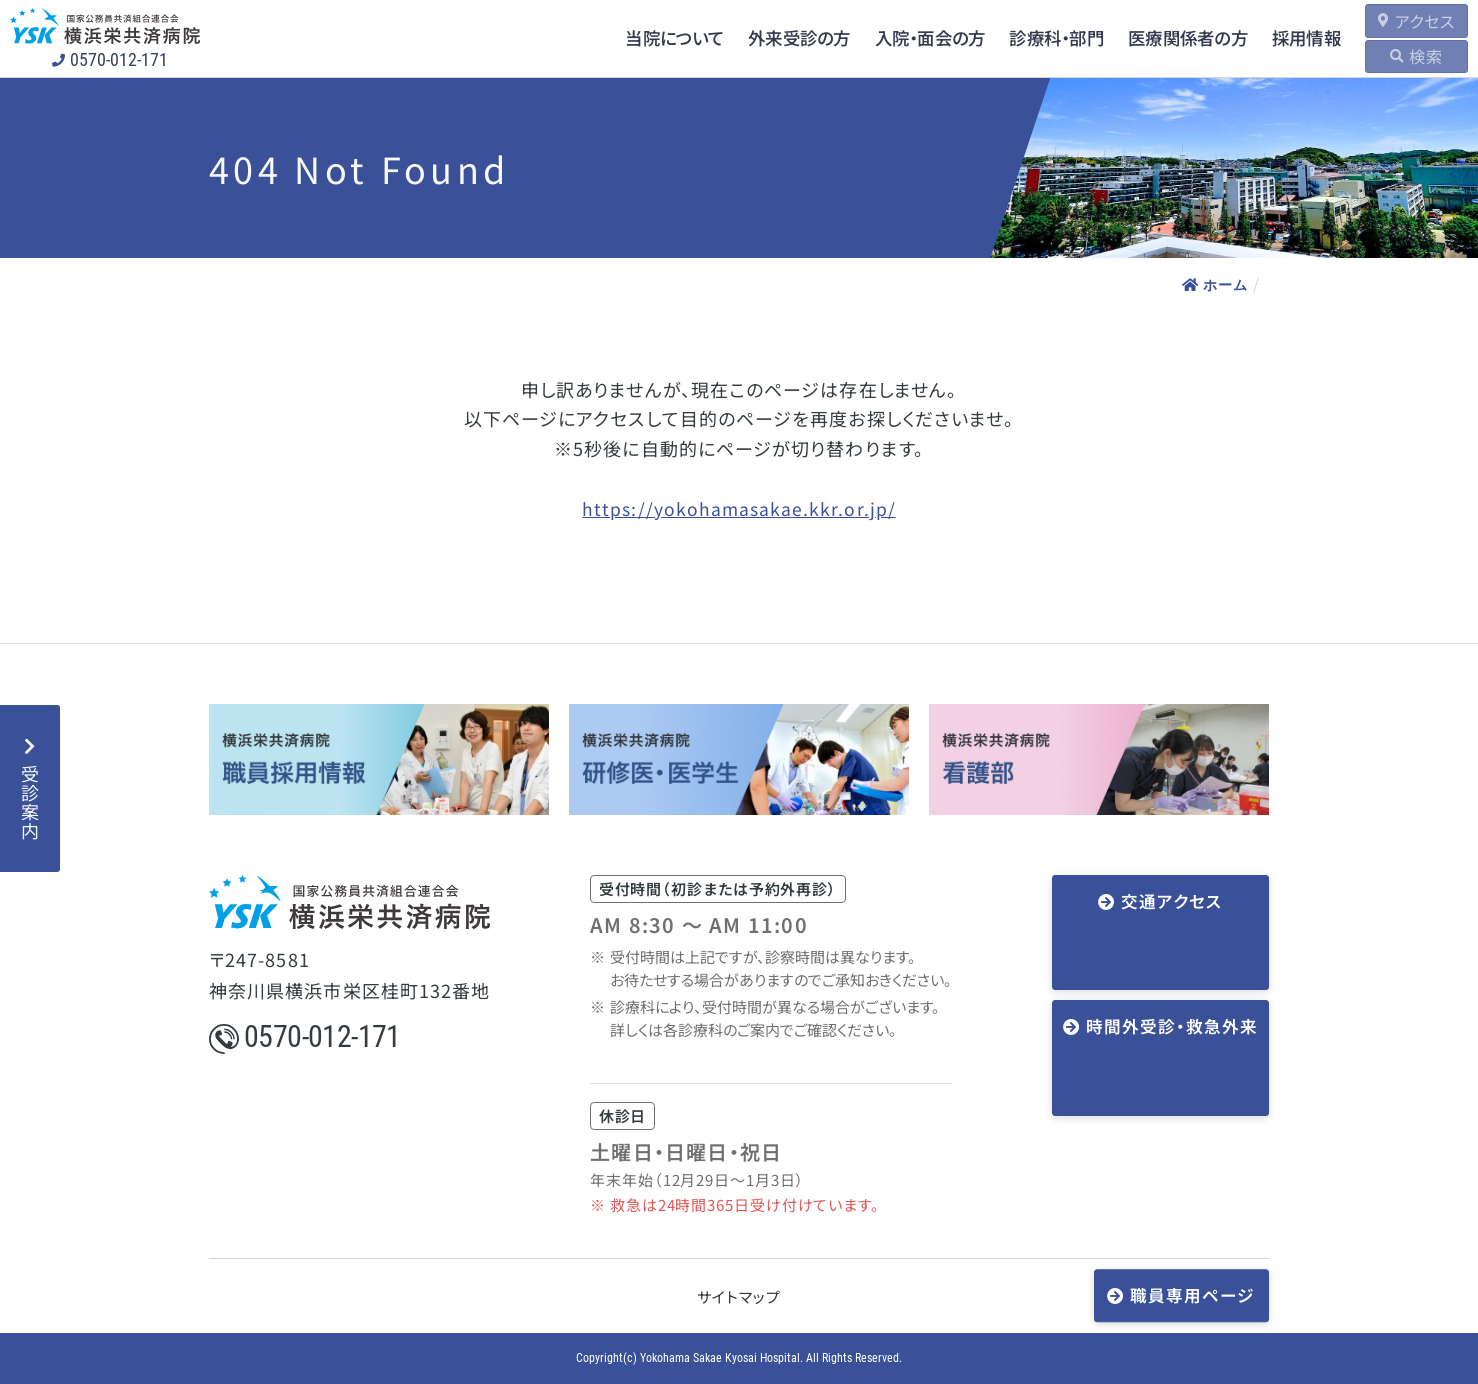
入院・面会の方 (897, 38)
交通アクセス (1166, 902)
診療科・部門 (1028, 38)
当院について (632, 38)
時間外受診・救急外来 (1167, 969)
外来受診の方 (761, 38)
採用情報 (1287, 38)
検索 (1418, 56)
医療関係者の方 (1164, 38)
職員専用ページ (1191, 1294)
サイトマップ (738, 1296)
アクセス (1416, 21)
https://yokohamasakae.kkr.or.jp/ (739, 508)
